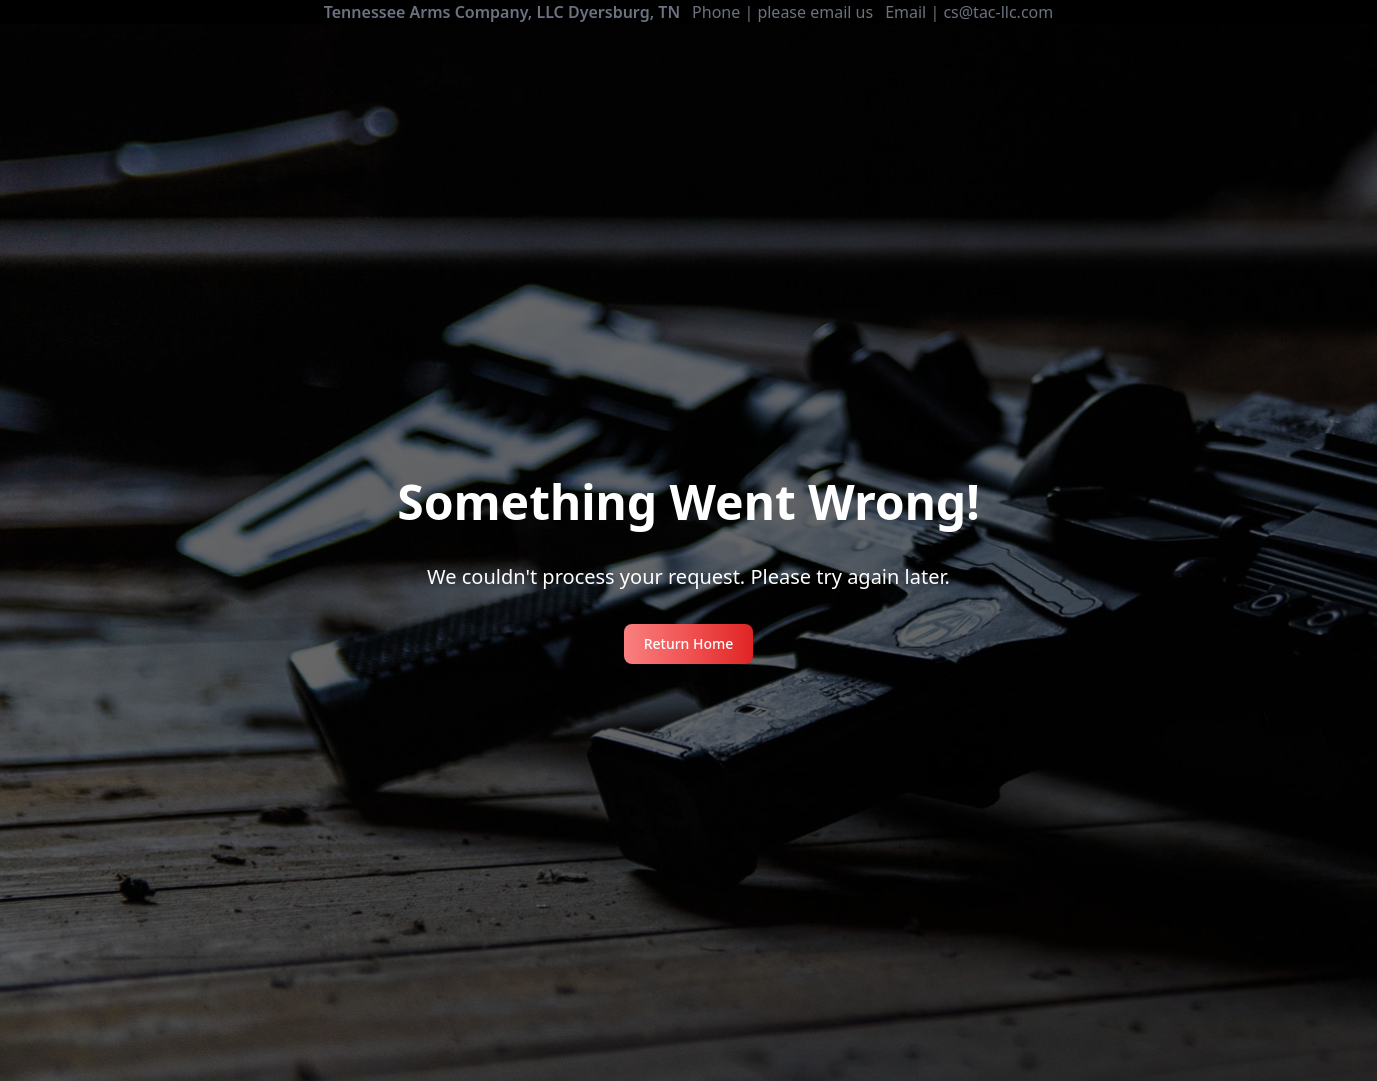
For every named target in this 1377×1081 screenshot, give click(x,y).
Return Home (689, 643)
